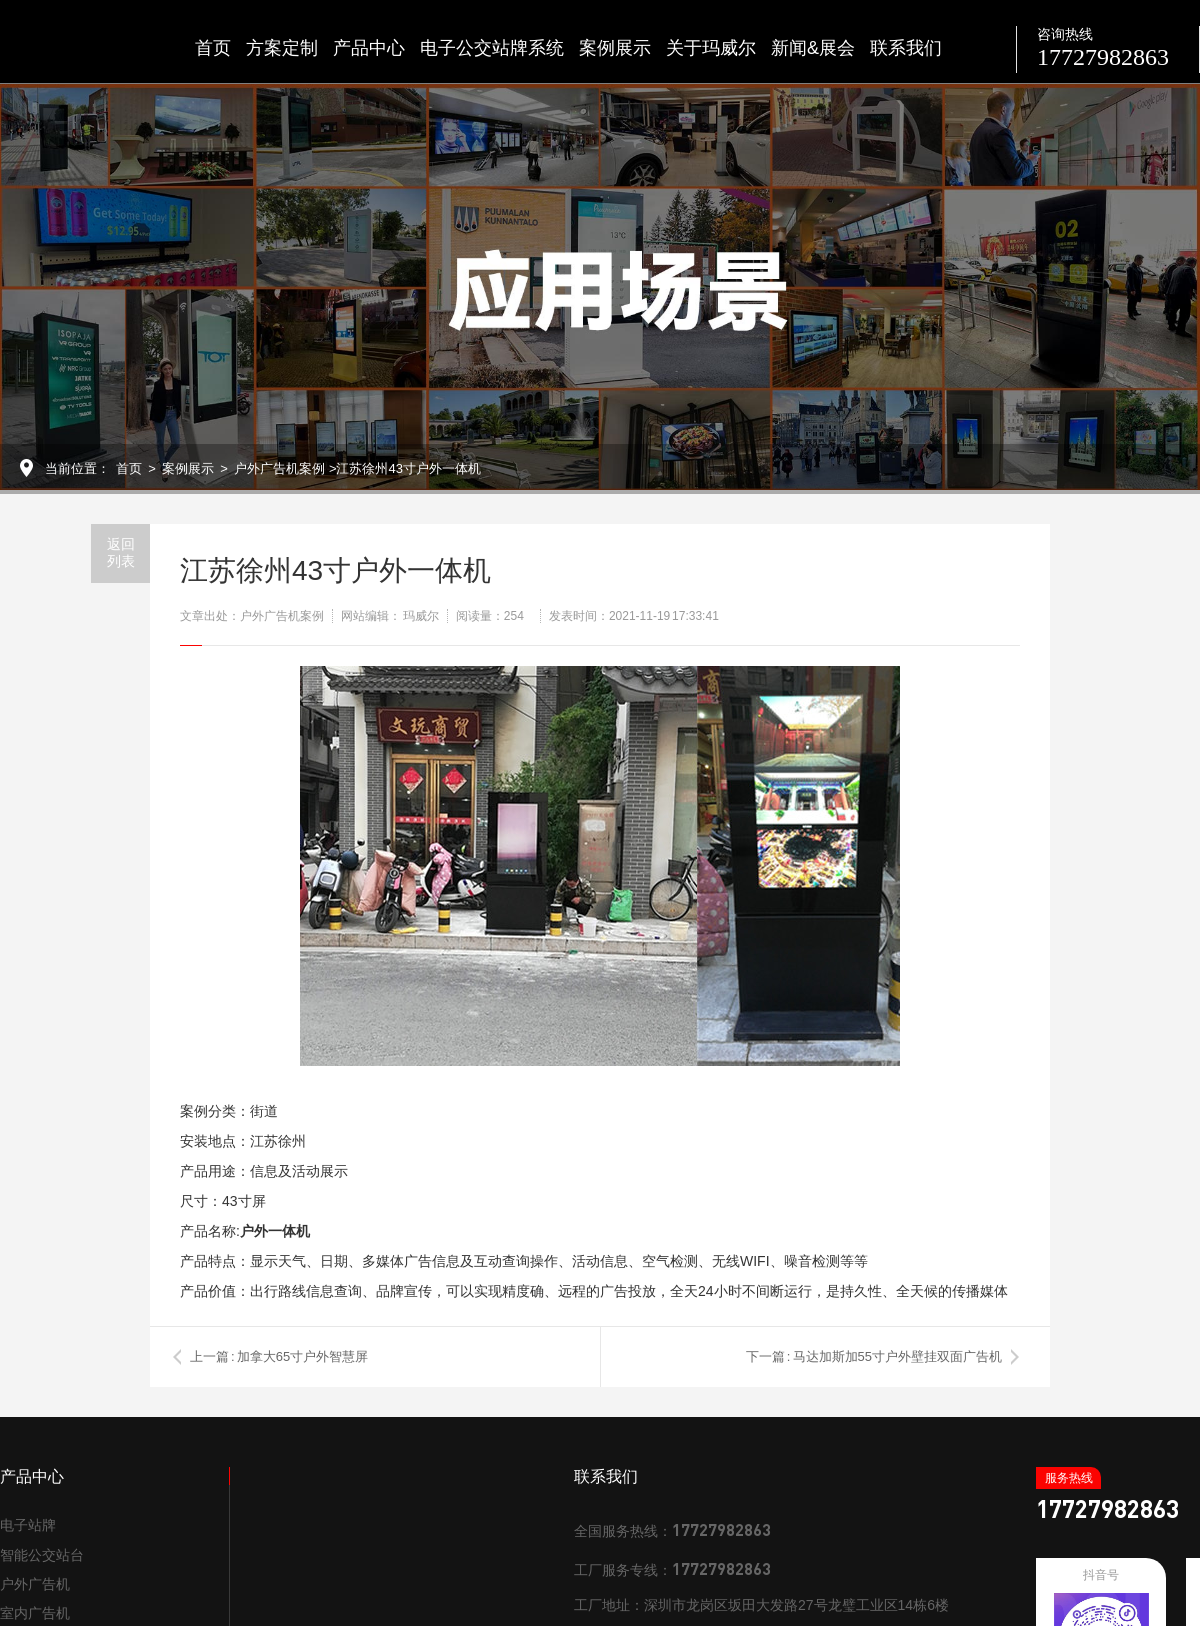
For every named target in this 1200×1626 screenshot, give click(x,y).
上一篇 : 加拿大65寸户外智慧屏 (279, 1356)
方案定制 (282, 48)
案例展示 (615, 48)
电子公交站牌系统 (492, 48)
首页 (213, 48)
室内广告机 (35, 1613)
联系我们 (906, 48)
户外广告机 (35, 1584)
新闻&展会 (813, 48)
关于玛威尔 (711, 48)
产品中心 (369, 48)
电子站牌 (28, 1525)
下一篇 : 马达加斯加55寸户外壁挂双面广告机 (874, 1356)
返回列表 (121, 552)
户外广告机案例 (279, 468)
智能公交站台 (42, 1555)
